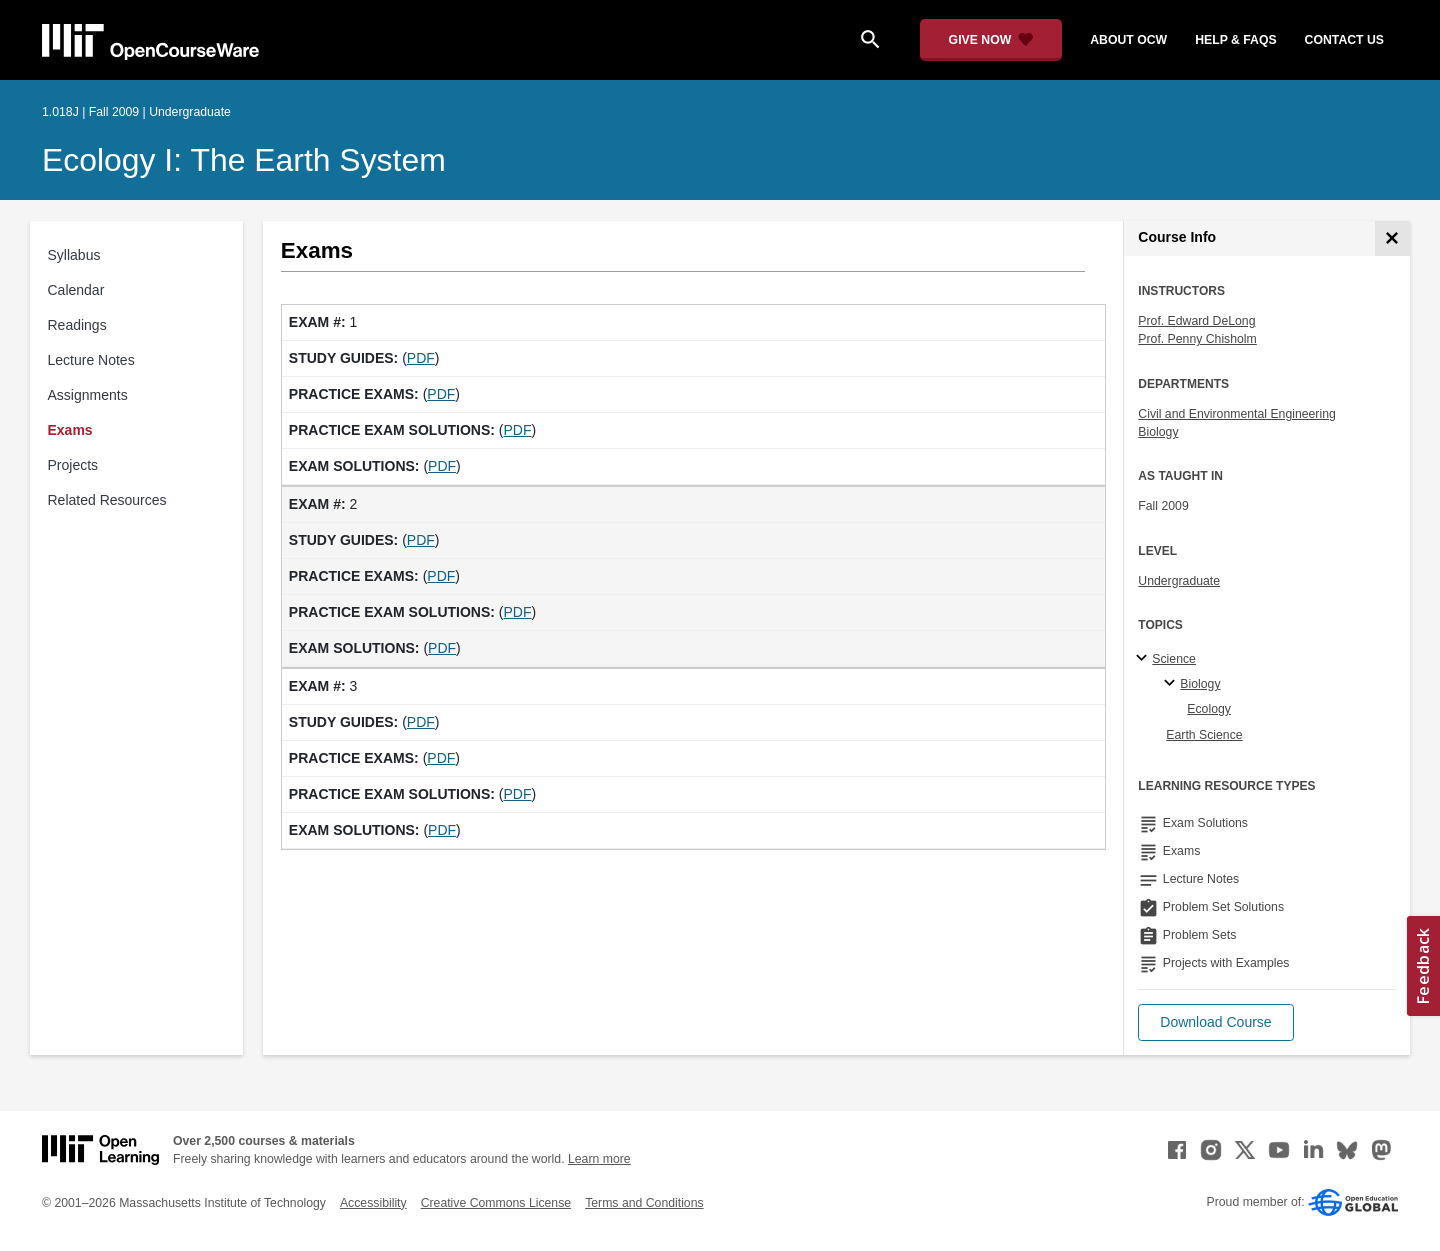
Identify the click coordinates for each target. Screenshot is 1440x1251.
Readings (77, 325)
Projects (73, 465)
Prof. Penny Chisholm (1197, 339)
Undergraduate (1179, 581)
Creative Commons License (496, 1203)
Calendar (76, 290)
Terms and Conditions (644, 1203)
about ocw (1128, 40)
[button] (1215, 1022)
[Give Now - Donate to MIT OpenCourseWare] (991, 40)
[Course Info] (1392, 238)
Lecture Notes (91, 360)
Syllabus (74, 255)
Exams (70, 430)
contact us (1344, 40)
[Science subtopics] (1144, 659)
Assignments (88, 395)
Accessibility (373, 1203)
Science (1174, 659)
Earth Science (1204, 735)
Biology (1158, 432)
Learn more (599, 1159)
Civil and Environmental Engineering (1236, 414)
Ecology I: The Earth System (244, 160)
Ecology (1209, 709)
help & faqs (1235, 40)
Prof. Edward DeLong (1196, 321)
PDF (421, 358)
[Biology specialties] (1172, 684)
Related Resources (107, 500)
